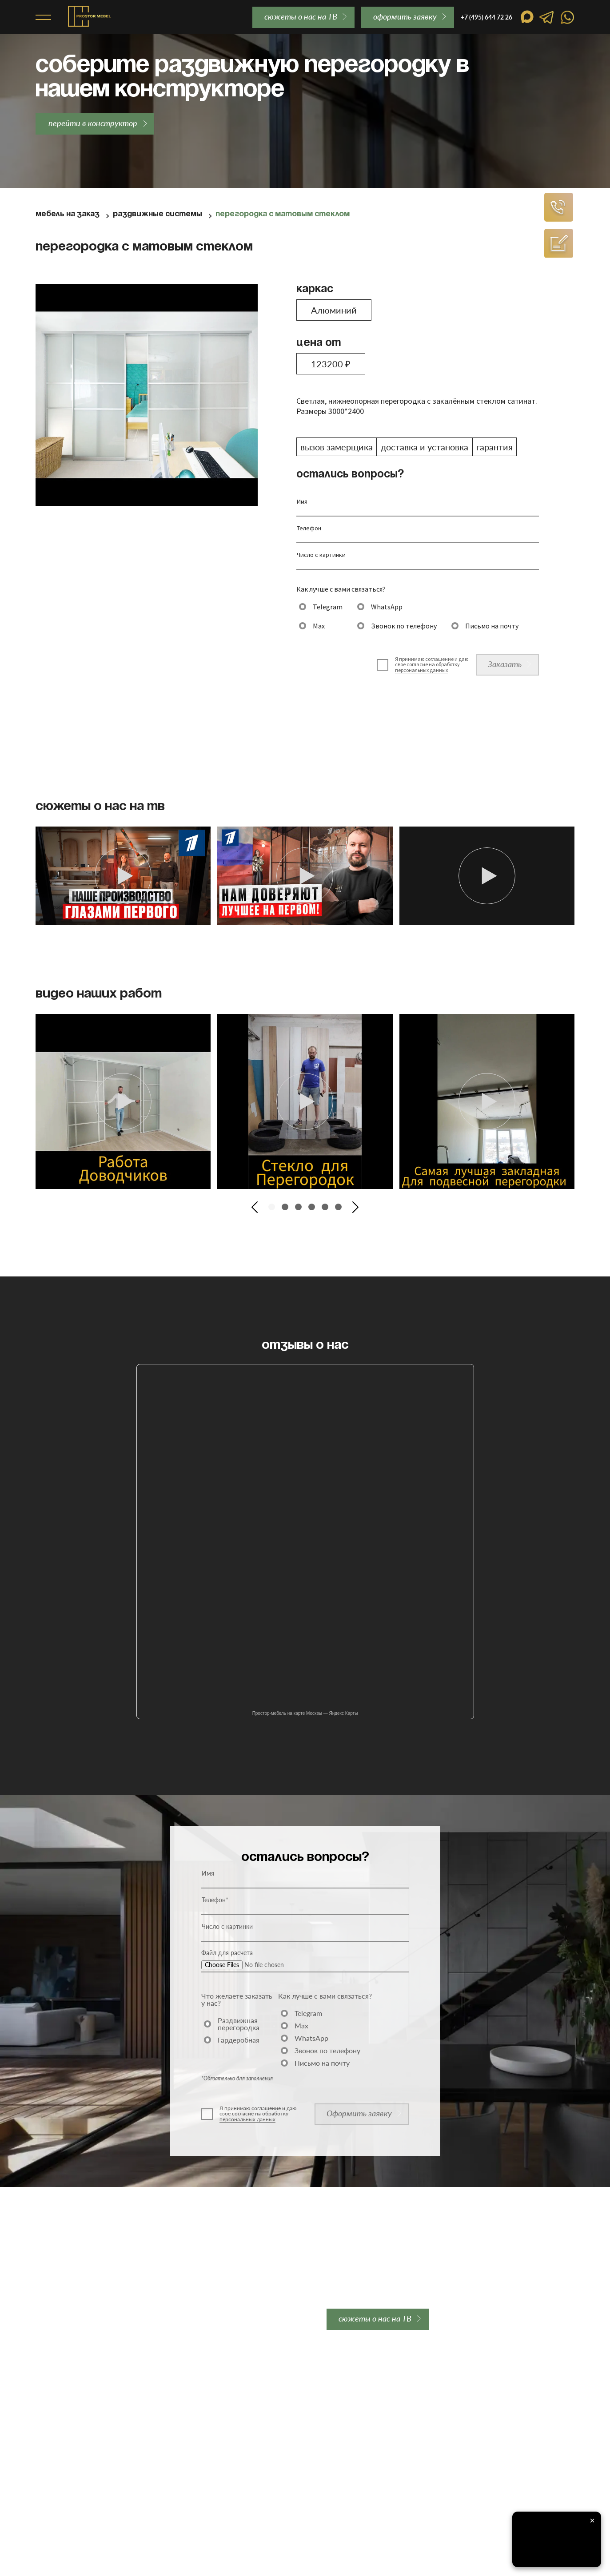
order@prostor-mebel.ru (266, 2319)
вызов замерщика (336, 446)
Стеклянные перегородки (78, 2417)
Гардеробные (57, 2498)
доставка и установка (424, 446)
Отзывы (287, 2394)
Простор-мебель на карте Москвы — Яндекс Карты (305, 1713)
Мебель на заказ (68, 214)
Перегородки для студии (76, 2475)
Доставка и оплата (190, 2394)
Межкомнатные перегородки (84, 2394)
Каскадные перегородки (76, 2441)
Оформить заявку (359, 2113)
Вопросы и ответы (304, 2406)
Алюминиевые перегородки (81, 2406)
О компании (293, 2383)
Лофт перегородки (66, 2429)
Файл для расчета (227, 1953)
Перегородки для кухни (74, 2452)
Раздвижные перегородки (78, 2383)
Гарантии (174, 2406)
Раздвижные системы (157, 214)
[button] (254, 1207)
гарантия (494, 446)
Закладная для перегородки (205, 2383)
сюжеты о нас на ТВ (300, 16)
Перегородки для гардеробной (86, 2464)
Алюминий (334, 310)
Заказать (505, 664)
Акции (46, 2510)
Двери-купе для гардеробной (84, 2487)
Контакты (290, 2417)
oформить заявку (405, 16)
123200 (331, 363)
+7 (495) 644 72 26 (74, 2319)
